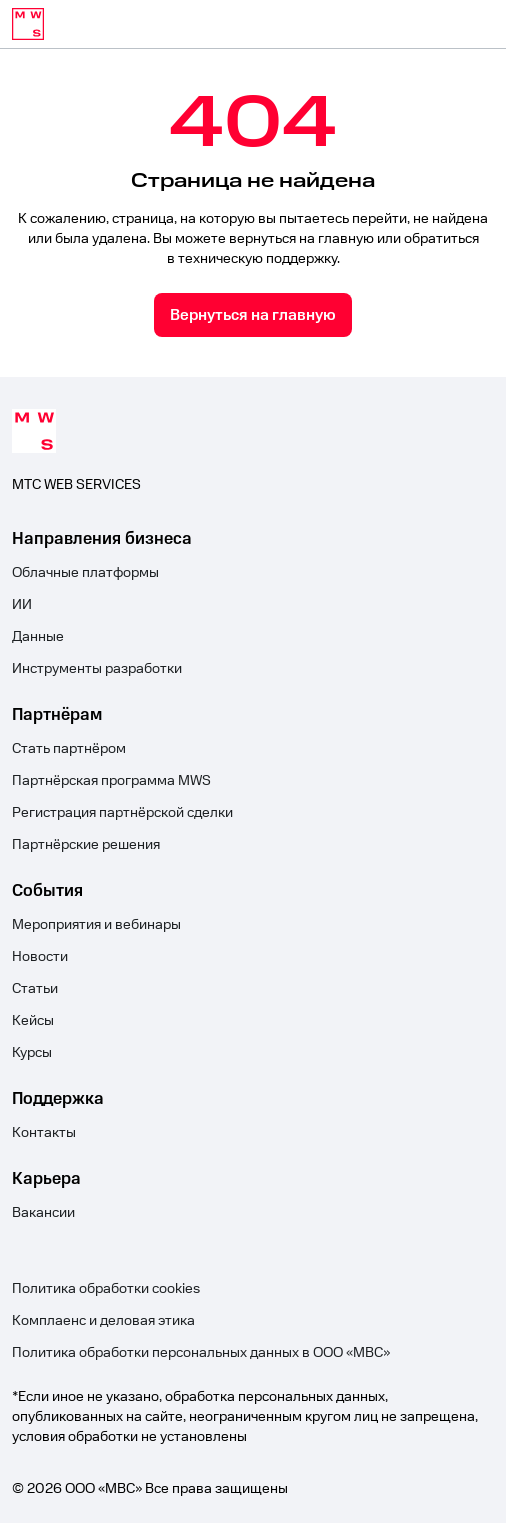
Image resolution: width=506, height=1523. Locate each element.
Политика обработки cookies (106, 1289)
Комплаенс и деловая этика (103, 1321)
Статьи (35, 989)
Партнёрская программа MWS (111, 781)
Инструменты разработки (97, 669)
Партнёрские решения (86, 845)
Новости (40, 957)
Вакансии (43, 1213)
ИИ (22, 605)
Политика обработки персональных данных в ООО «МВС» (201, 1353)
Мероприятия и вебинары (96, 925)
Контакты (44, 1133)
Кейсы (33, 1021)
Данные (38, 637)
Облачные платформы (85, 573)
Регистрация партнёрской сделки (122, 813)
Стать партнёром (69, 749)
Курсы (32, 1053)
